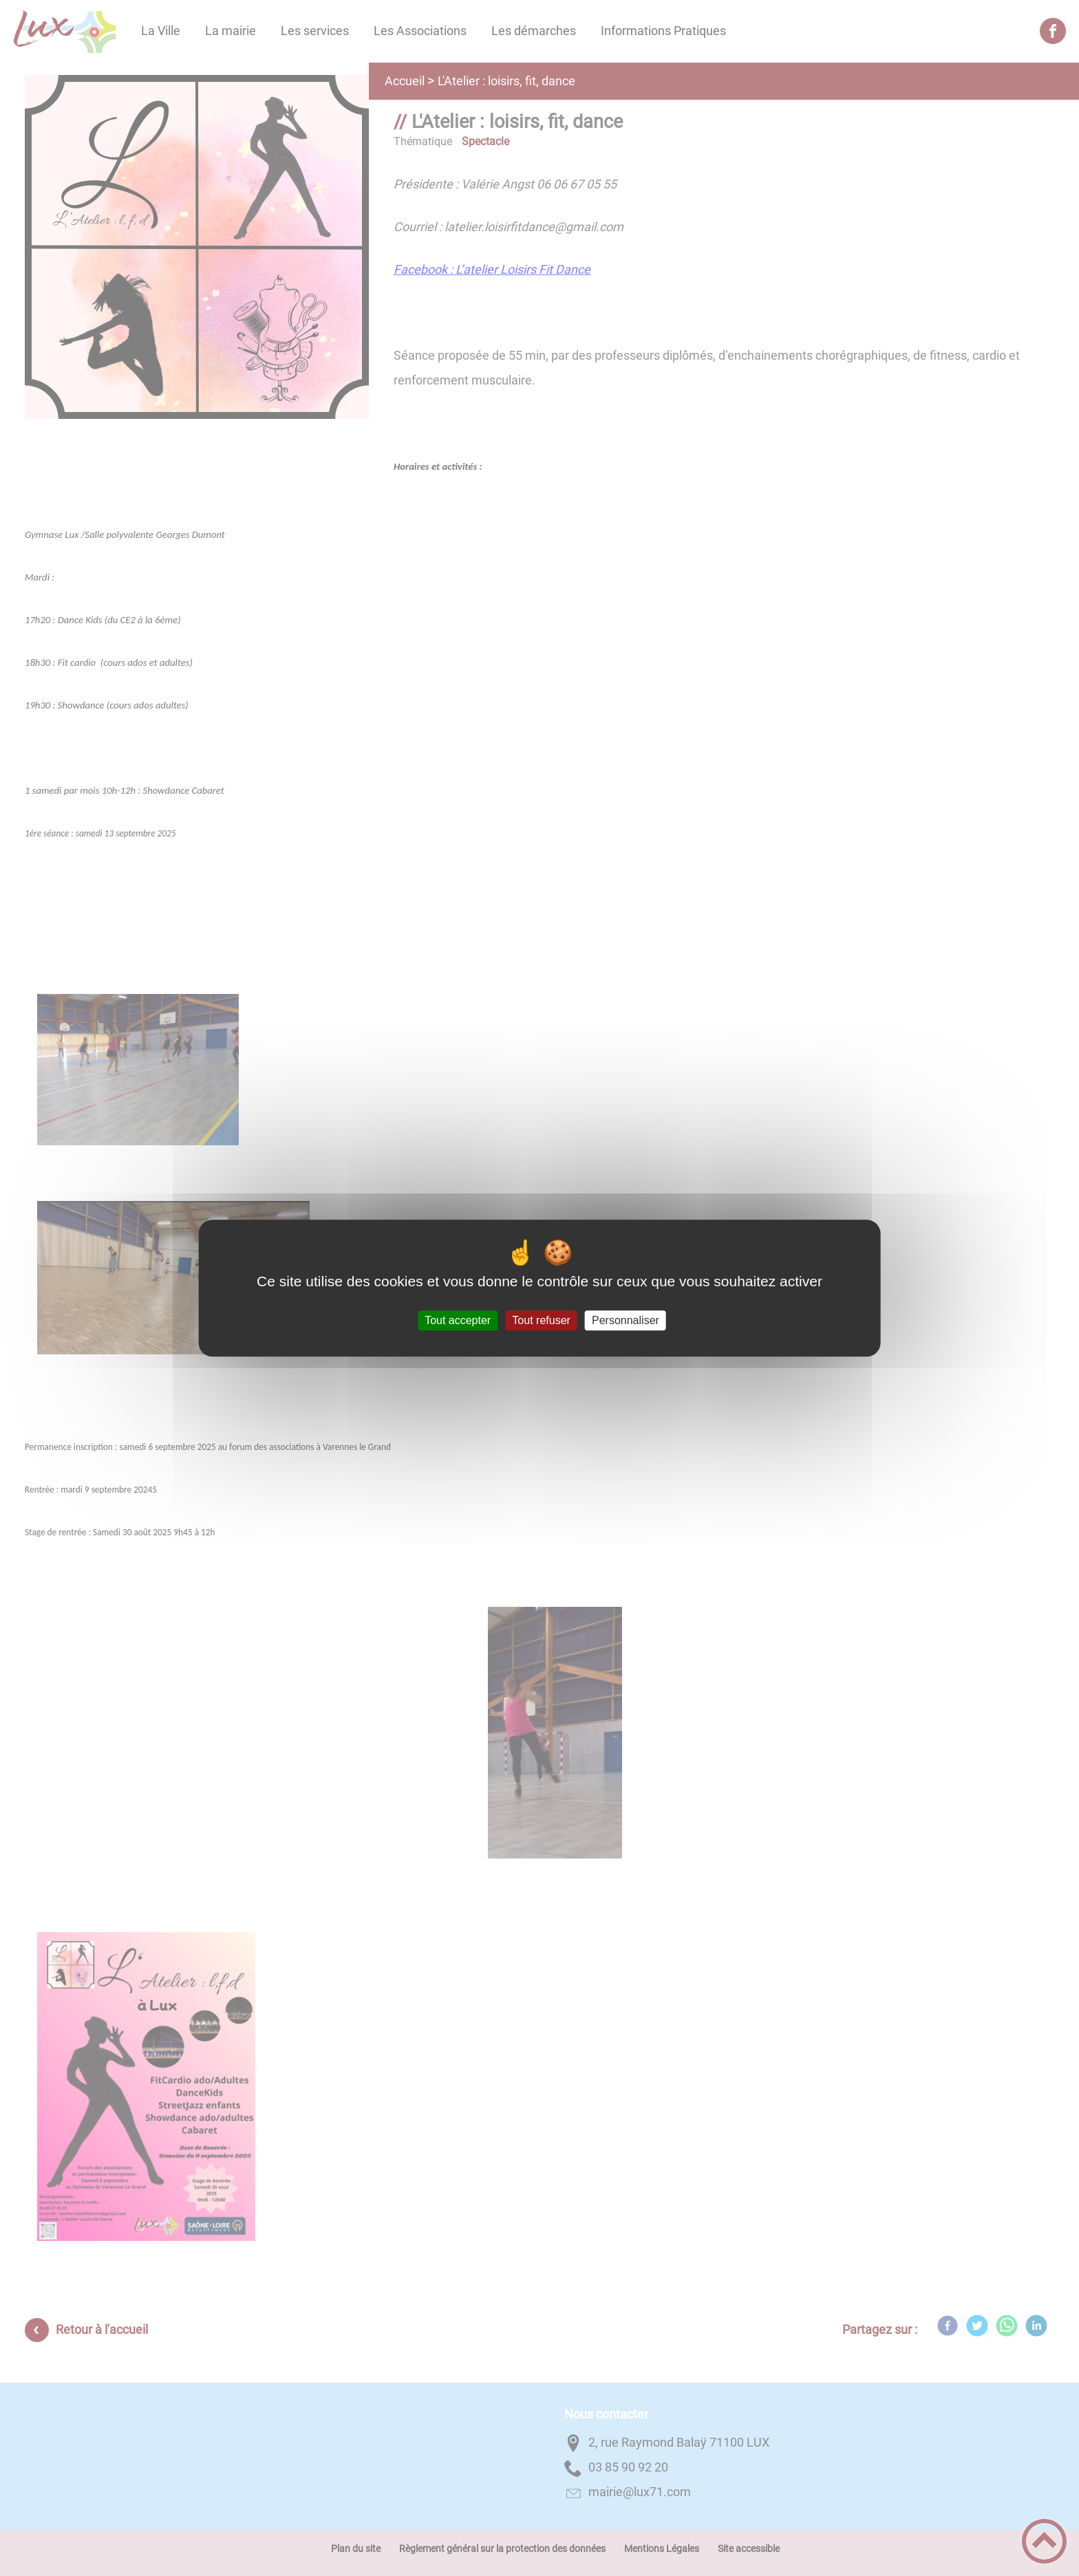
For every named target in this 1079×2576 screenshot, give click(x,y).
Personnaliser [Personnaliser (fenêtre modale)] (625, 1320)
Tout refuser (541, 1320)
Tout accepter (458, 1320)
